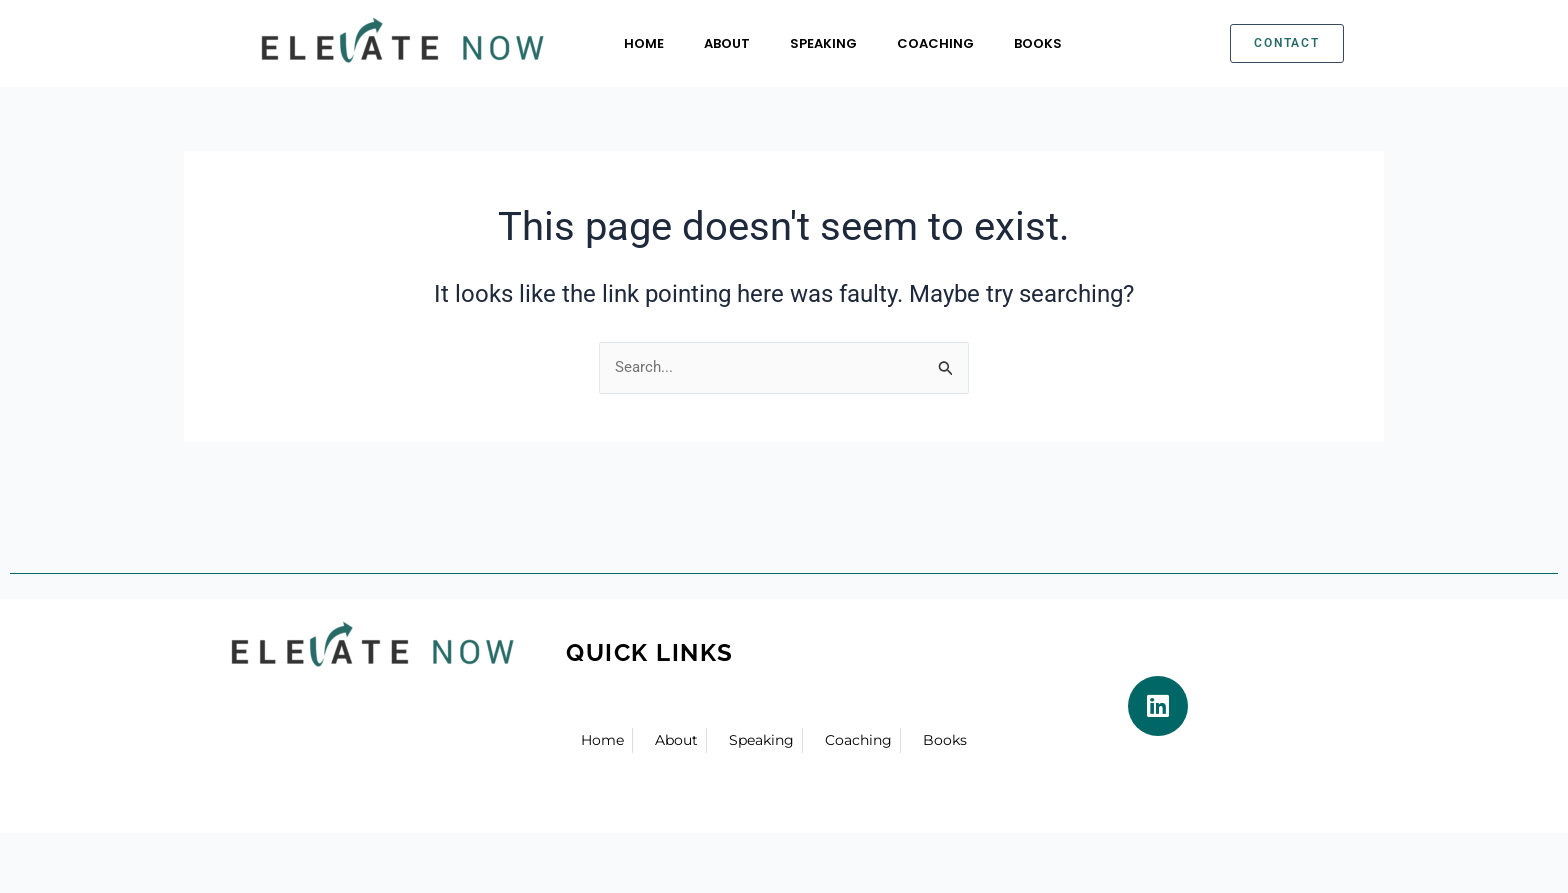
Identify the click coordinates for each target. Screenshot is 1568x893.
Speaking (823, 43)
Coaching (935, 43)
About (727, 43)
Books (1038, 43)
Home (644, 43)
